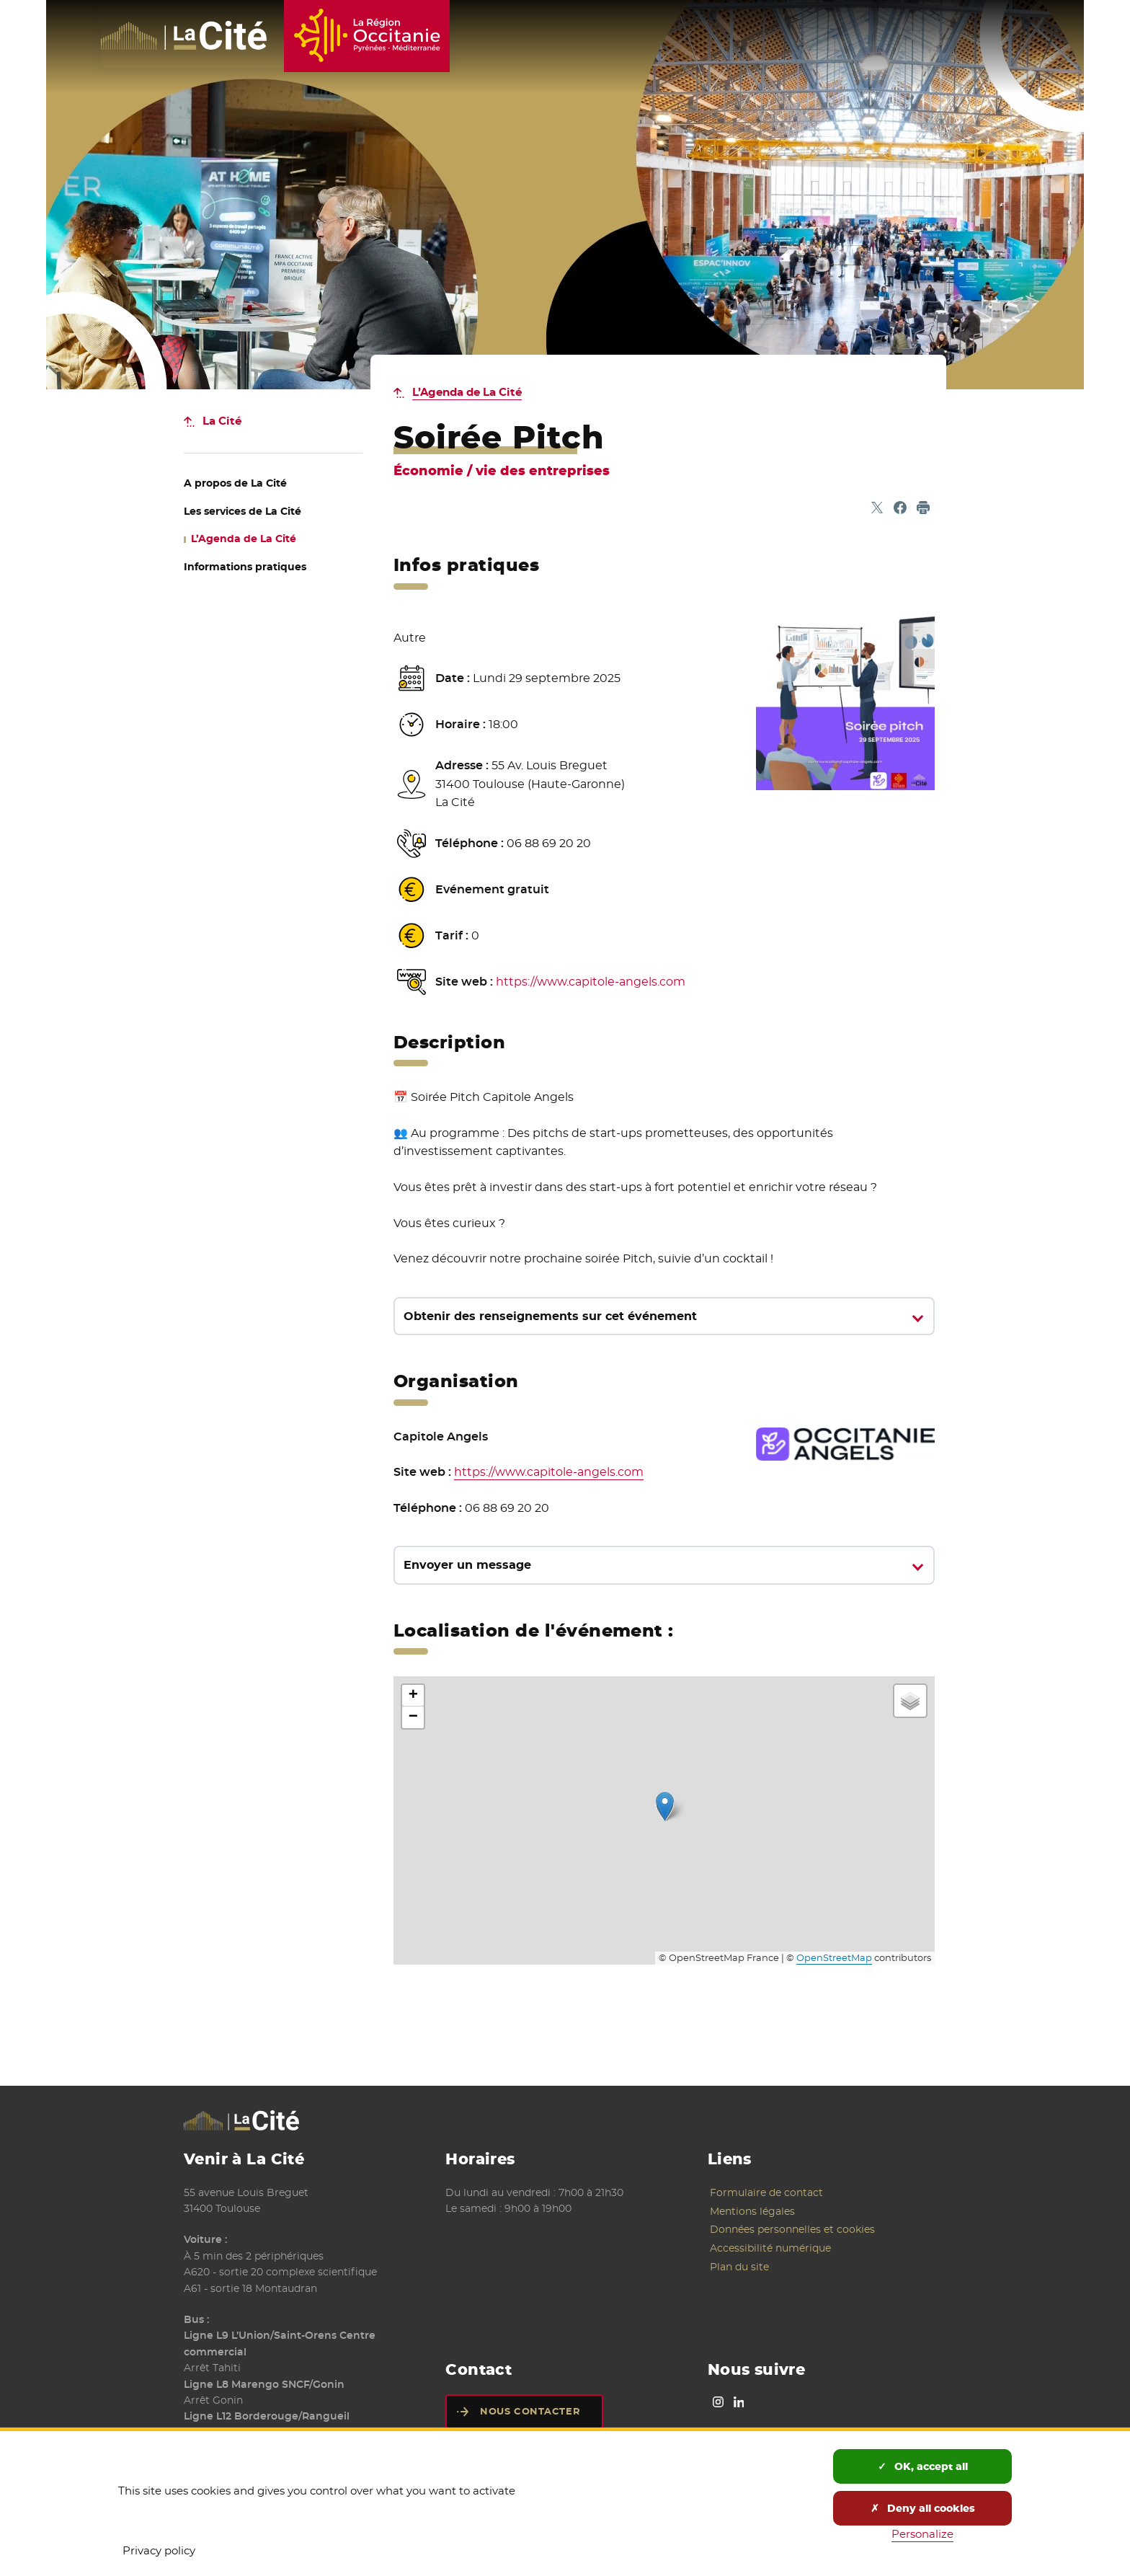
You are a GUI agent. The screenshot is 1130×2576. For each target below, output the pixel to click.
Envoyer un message (467, 1565)
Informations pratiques (245, 566)
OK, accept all (923, 2466)
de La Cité (235, 483)
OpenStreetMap (834, 1957)
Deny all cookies (923, 2508)
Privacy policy (159, 2550)
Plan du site (739, 2266)
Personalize (922, 2534)
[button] (665, 1806)
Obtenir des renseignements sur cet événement (550, 1316)
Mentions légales (752, 2211)
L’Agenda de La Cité (467, 392)
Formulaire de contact (766, 2192)
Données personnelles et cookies (792, 2229)
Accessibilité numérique (770, 2247)
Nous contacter (530, 2411)
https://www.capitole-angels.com (590, 981)
